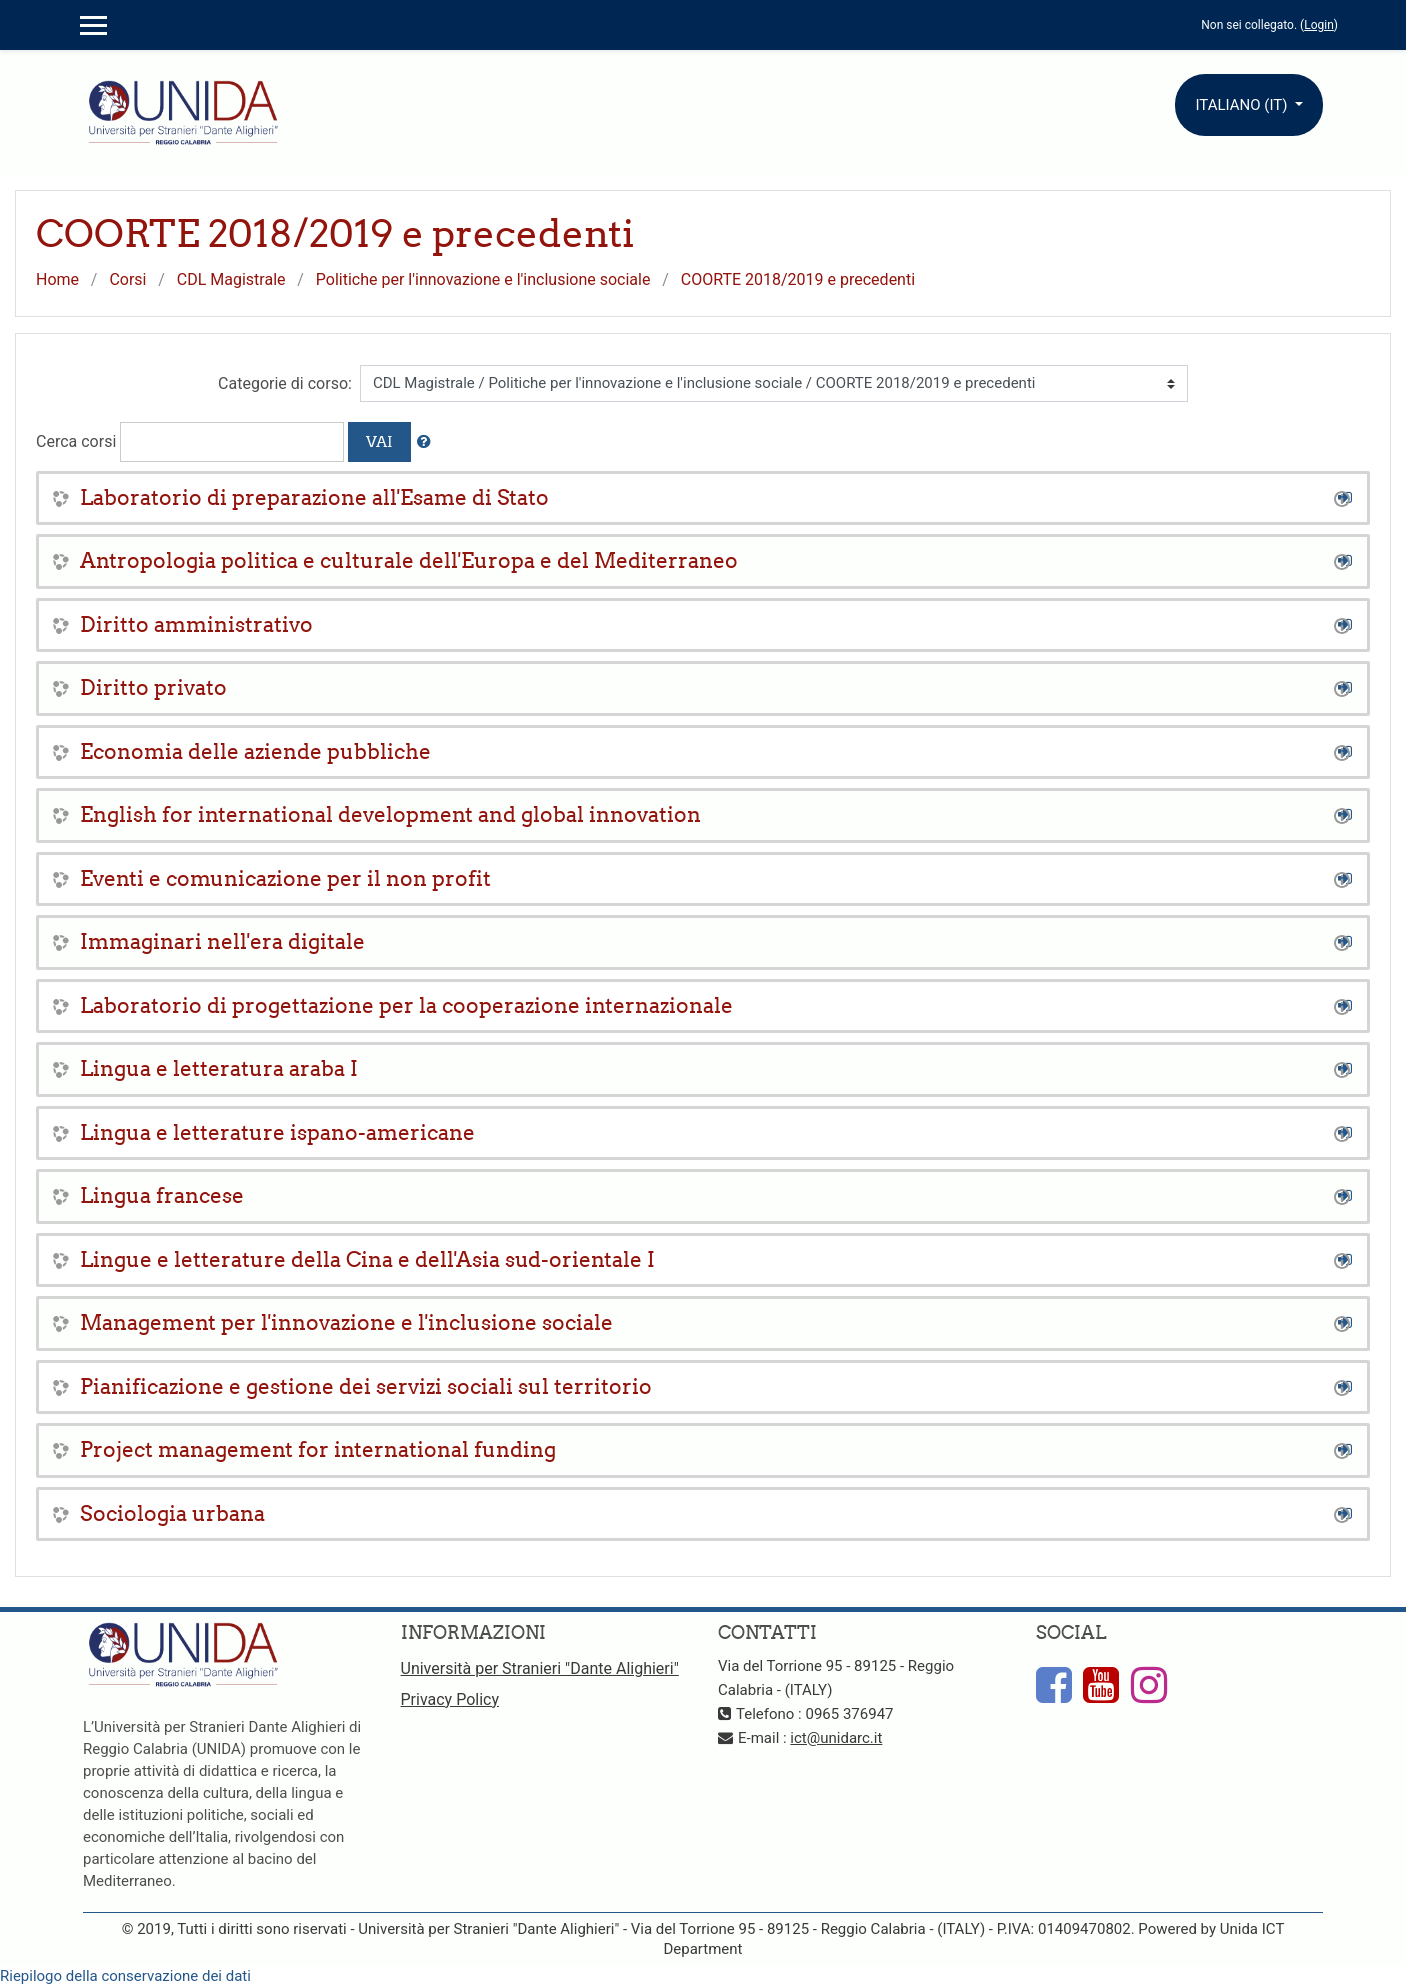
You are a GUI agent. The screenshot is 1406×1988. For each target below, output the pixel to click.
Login (1319, 25)
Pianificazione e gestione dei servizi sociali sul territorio (366, 1386)
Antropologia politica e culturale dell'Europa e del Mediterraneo (409, 560)
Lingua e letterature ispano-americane (277, 1132)
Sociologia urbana (172, 1513)
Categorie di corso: (285, 383)
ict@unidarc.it (836, 1738)
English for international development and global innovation (390, 814)
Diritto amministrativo (196, 624)
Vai (379, 441)
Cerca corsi (76, 441)
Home (57, 279)
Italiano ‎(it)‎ (1243, 105)
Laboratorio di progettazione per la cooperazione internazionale (406, 1005)
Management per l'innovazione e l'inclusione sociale (346, 1322)
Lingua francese (162, 1195)
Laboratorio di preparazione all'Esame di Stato (314, 497)
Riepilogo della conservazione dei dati (125, 1976)
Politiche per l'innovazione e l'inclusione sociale (483, 279)
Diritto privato (153, 687)
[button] (424, 442)
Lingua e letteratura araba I (219, 1068)
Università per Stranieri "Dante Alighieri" (540, 1668)
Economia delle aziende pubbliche (255, 751)
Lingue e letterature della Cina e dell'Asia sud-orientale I (367, 1259)
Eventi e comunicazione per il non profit (285, 878)
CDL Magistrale (231, 279)
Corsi (127, 279)
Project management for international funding (318, 1449)
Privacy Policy (450, 1699)
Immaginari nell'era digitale (222, 941)
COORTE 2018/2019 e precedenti (798, 279)
